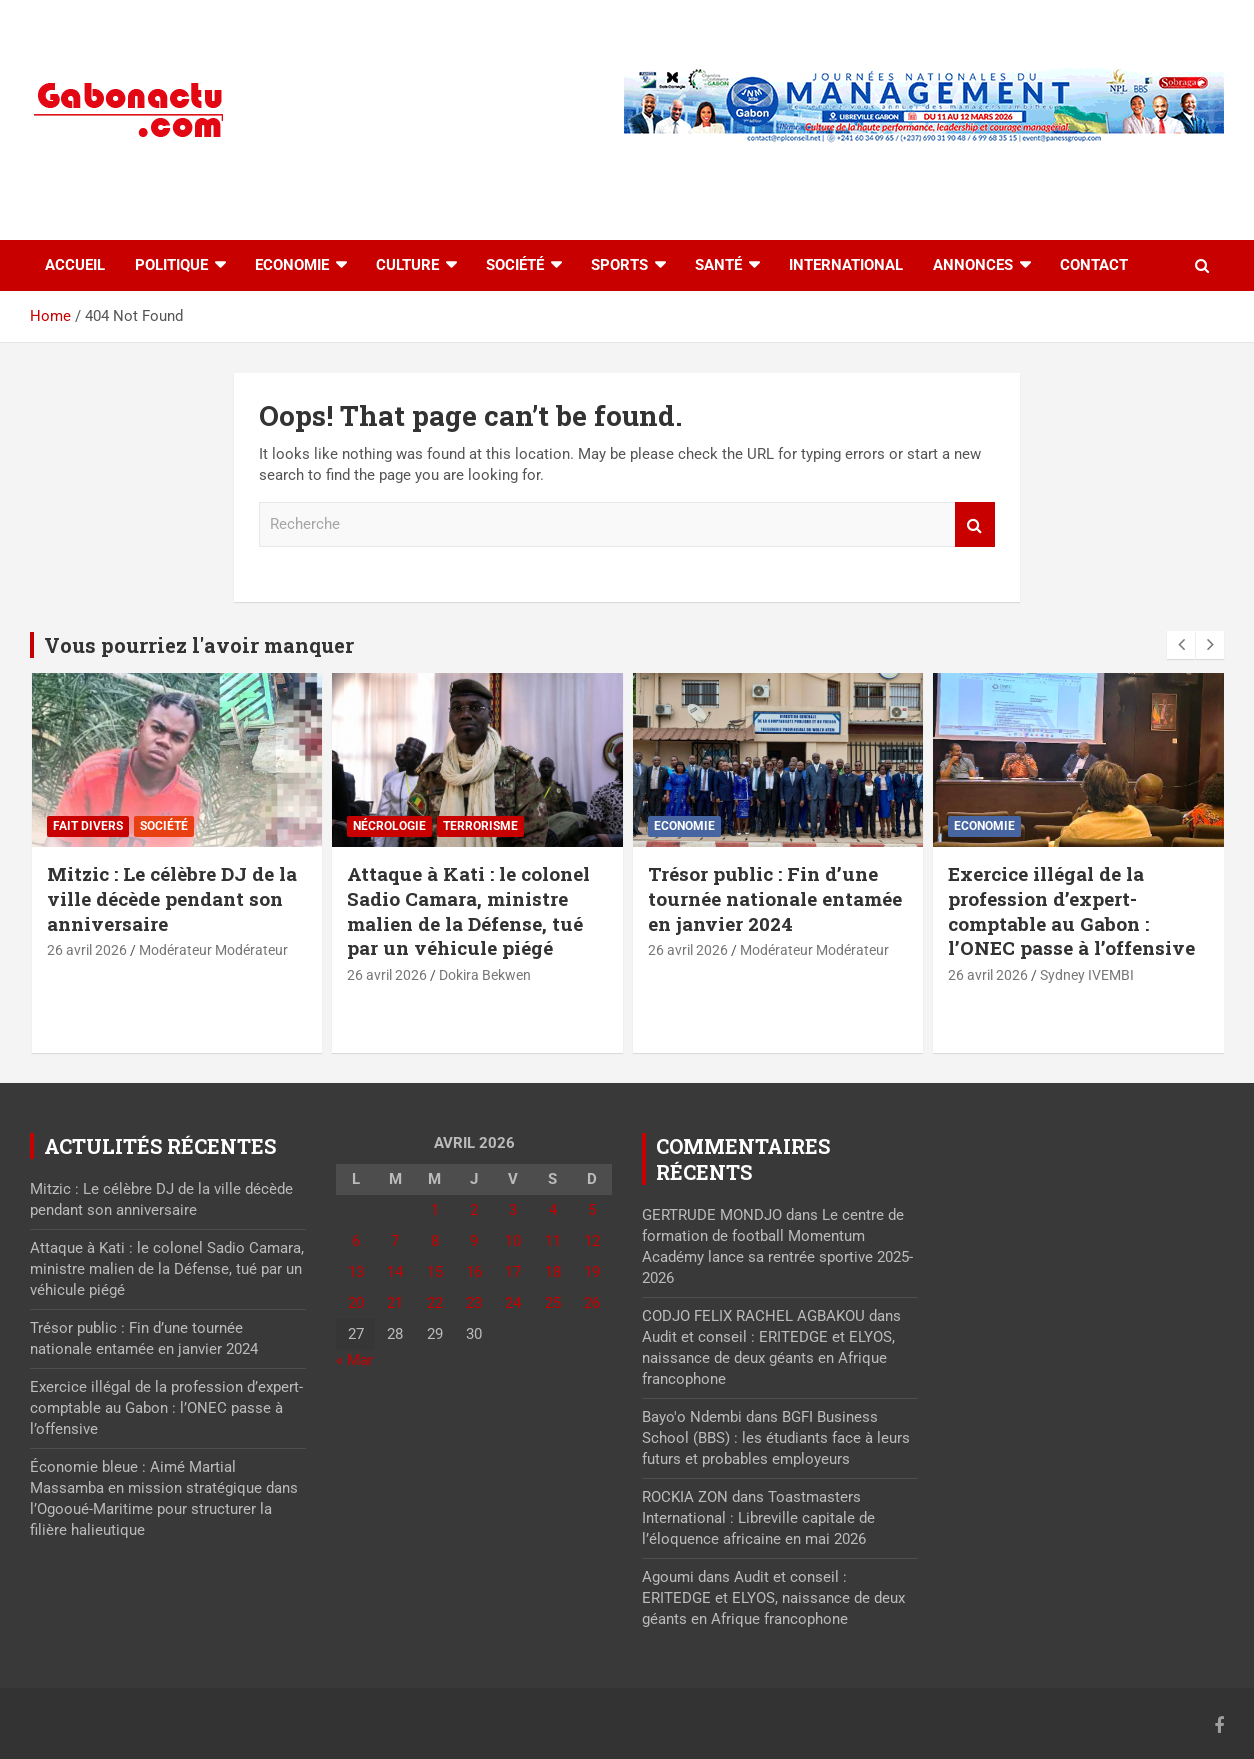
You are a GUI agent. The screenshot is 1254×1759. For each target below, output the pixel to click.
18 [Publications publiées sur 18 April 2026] (553, 1272)
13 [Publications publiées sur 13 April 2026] (356, 1272)
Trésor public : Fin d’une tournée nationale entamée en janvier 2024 (775, 898)
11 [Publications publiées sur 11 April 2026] (553, 1241)
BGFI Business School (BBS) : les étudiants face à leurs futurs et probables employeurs (776, 1438)
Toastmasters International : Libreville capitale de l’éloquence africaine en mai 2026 (758, 1518)
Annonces (973, 265)
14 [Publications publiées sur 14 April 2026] (395, 1272)
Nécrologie (389, 826)
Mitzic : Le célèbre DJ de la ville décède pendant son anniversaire (172, 898)
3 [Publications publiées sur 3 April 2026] (513, 1210)
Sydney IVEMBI (1087, 975)
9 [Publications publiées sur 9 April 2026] (474, 1241)
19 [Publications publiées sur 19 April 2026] (592, 1272)
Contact (1094, 265)
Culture (407, 265)
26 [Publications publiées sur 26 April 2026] (592, 1303)
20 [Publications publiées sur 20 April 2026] (356, 1303)
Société (515, 265)
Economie (292, 265)
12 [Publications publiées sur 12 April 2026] (592, 1241)
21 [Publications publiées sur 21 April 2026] (395, 1303)
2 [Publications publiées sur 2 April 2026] (474, 1210)
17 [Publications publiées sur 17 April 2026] (513, 1272)
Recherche (975, 524)
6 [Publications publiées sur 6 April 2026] (356, 1241)
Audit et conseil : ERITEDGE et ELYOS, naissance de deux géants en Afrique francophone (768, 1358)
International (846, 265)
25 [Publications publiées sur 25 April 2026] (553, 1303)
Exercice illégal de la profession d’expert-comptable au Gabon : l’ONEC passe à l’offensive (1071, 910)
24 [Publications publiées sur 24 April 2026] (513, 1303)
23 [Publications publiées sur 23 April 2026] (474, 1303)
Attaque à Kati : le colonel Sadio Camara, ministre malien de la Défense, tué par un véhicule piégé (468, 910)
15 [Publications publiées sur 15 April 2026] (435, 1272)
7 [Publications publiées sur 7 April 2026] (395, 1241)
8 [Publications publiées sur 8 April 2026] (435, 1241)
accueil (75, 265)
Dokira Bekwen (485, 975)
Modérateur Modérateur (213, 950)
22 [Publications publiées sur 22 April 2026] (435, 1303)
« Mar (354, 1360)
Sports (619, 265)
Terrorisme (480, 826)
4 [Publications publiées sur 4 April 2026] (553, 1210)
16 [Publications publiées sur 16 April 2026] (474, 1272)
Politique (171, 265)
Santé (718, 265)
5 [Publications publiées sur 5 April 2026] (592, 1210)
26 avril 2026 (87, 950)
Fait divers (88, 826)
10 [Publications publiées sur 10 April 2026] (513, 1241)
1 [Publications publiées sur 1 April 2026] (435, 1210)
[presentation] (1181, 645)
